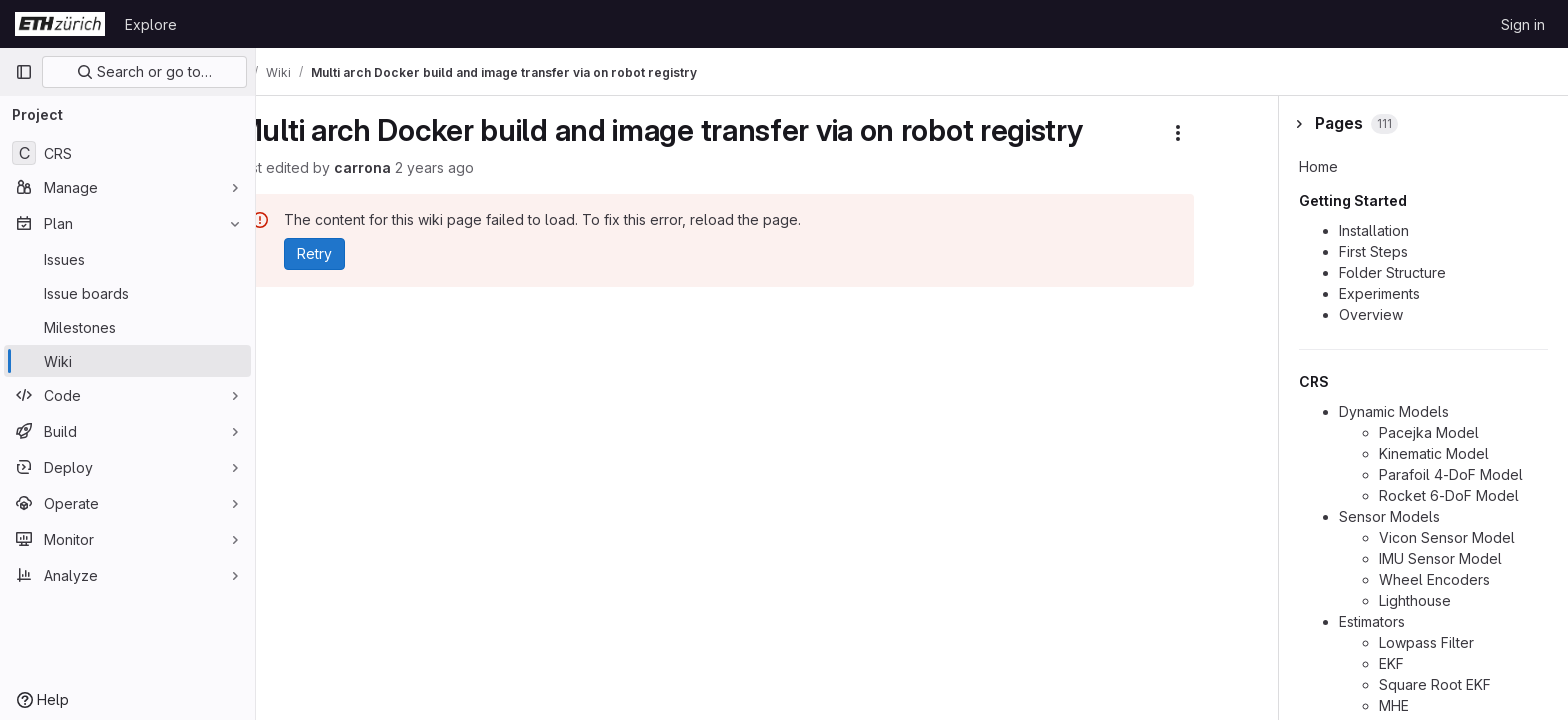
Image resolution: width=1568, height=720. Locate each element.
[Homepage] (60, 24)
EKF (1391, 663)
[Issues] (127, 259)
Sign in (1523, 24)
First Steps (1373, 251)
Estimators (1372, 621)
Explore (151, 24)
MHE (1394, 705)
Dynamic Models (1394, 411)
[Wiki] (127, 361)
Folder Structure (1392, 272)
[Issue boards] (127, 293)
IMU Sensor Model (1440, 558)
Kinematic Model (1434, 453)
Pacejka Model (1429, 432)
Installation (1374, 230)
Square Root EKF (1435, 684)
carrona (414, 167)
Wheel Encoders (1434, 579)
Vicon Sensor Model (1447, 537)
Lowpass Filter (1426, 642)
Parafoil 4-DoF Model (1451, 474)
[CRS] (127, 153)
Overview (1371, 314)
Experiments (1379, 293)
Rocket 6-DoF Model (1449, 495)
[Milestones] (127, 327)
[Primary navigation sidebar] (24, 72)
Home (1318, 166)
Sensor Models (1389, 516)
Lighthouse (1415, 600)
